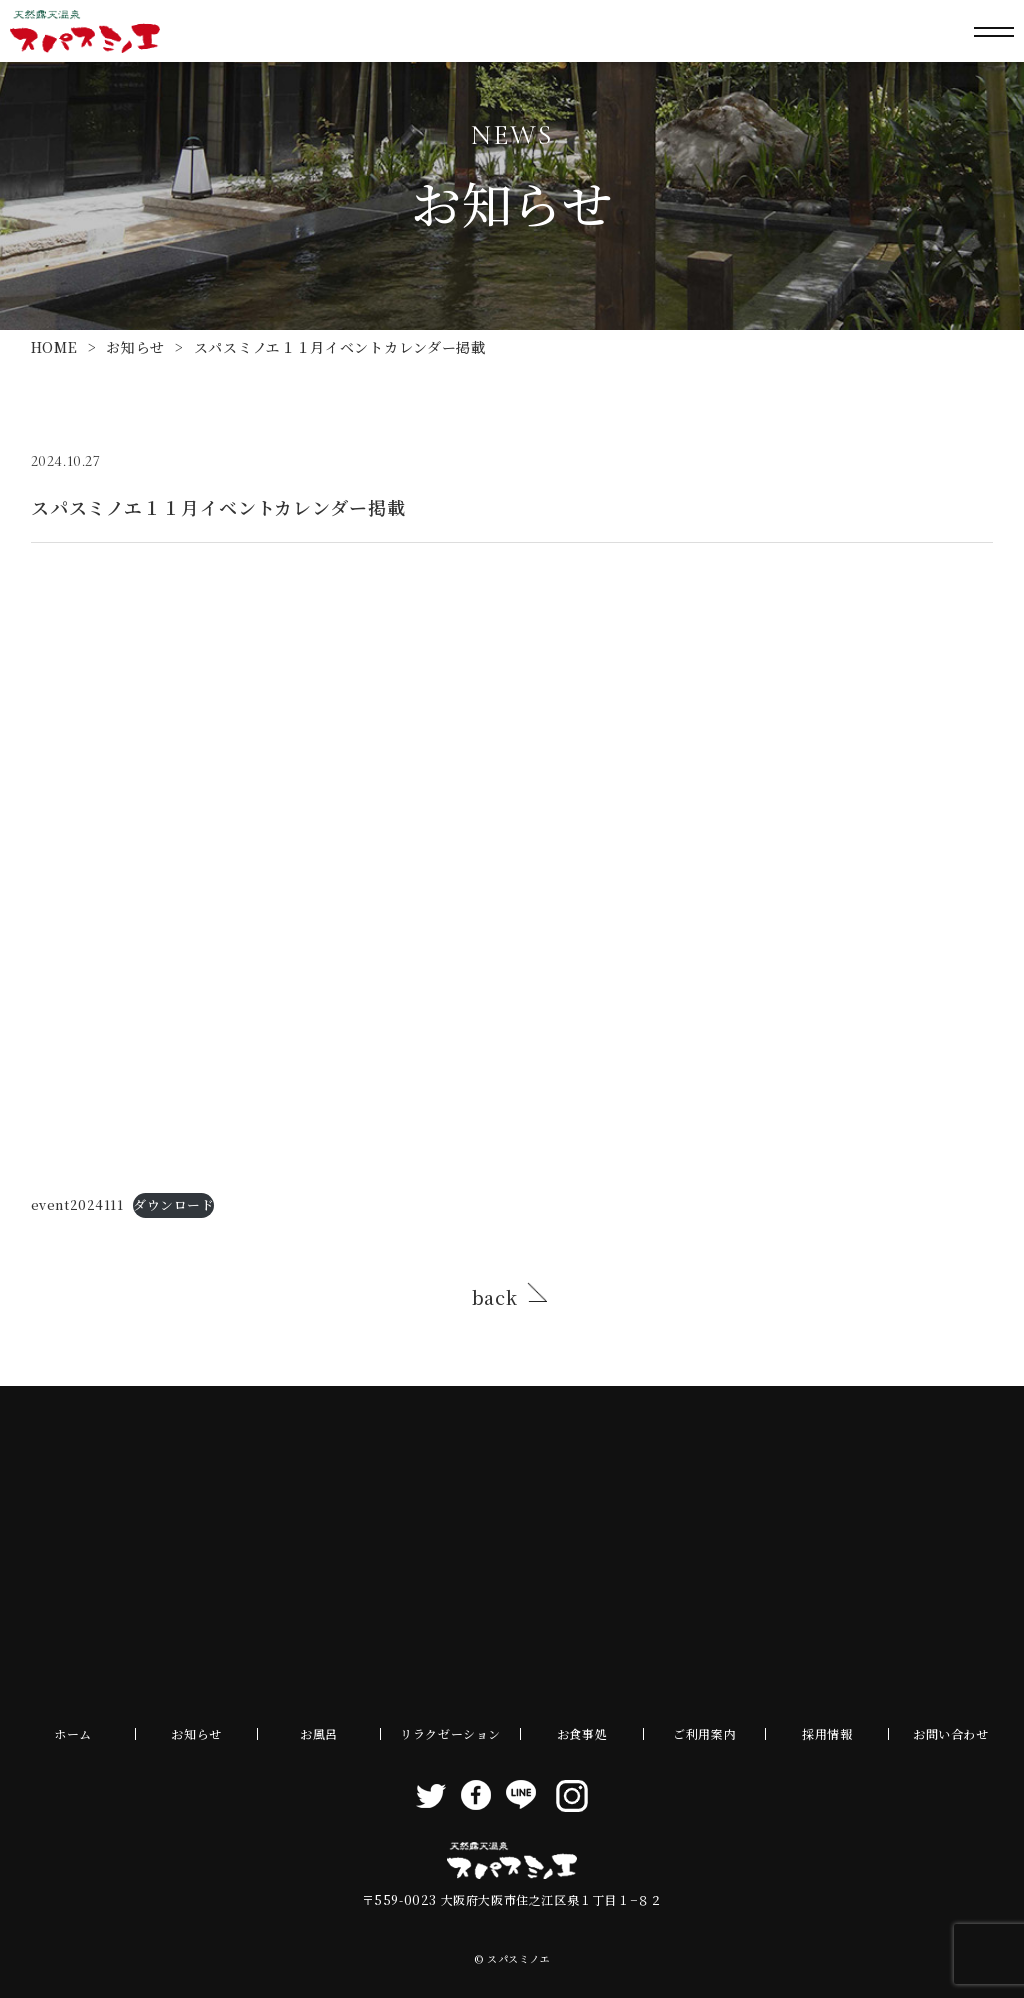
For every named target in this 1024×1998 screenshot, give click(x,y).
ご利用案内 (704, 1733)
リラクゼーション (450, 1733)
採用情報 (827, 1733)
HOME (54, 347)
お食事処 (582, 1733)
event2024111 (77, 1204)
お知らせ (135, 347)
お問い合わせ (951, 1733)
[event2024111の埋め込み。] (512, 873)
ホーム (73, 1733)
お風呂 (319, 1733)
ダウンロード (173, 1204)
